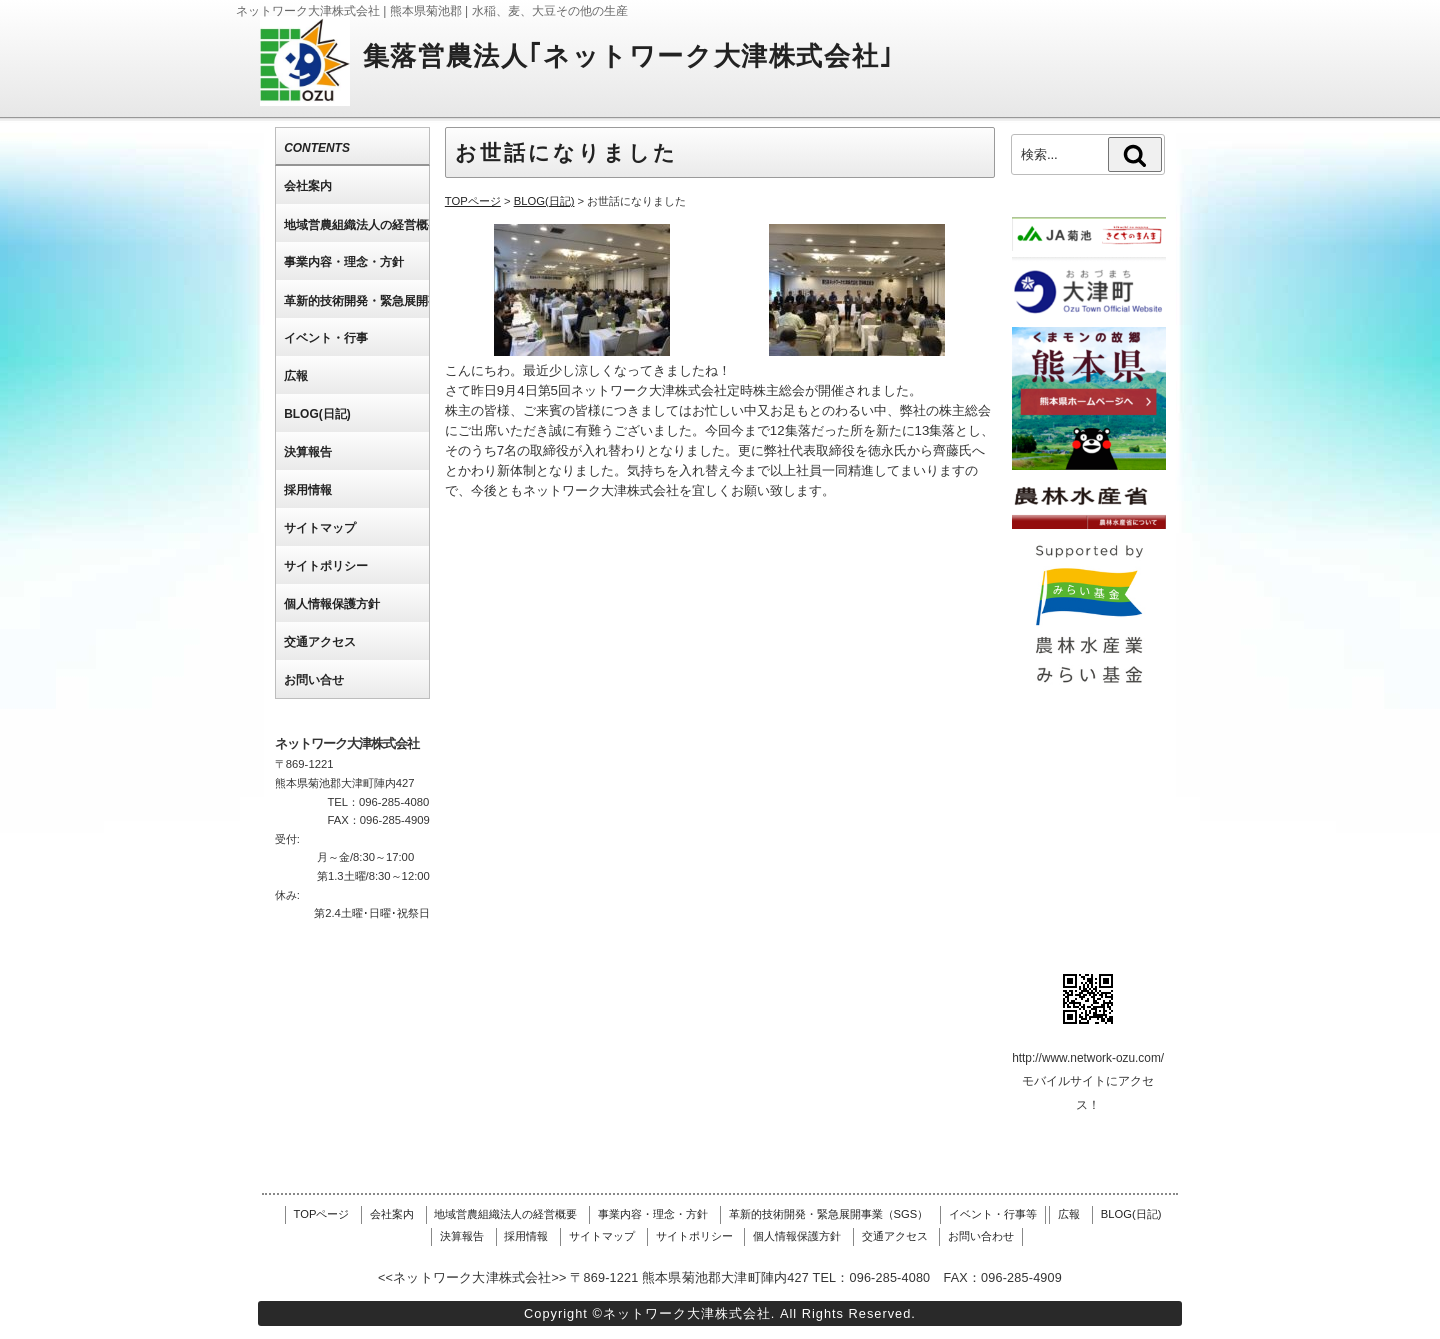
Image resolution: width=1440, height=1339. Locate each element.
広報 (1069, 1214)
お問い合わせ (981, 1236)
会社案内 (392, 1214)
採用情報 (526, 1236)
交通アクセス (895, 1236)
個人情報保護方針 (797, 1236)
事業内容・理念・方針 (653, 1214)
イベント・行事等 (993, 1214)
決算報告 (462, 1236)
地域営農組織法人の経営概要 (505, 1214)
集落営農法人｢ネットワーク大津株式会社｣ (628, 56)
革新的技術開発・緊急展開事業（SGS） (829, 1214)
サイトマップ (602, 1236)
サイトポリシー (694, 1236)
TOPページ (322, 1214)
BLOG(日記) (1131, 1214)
